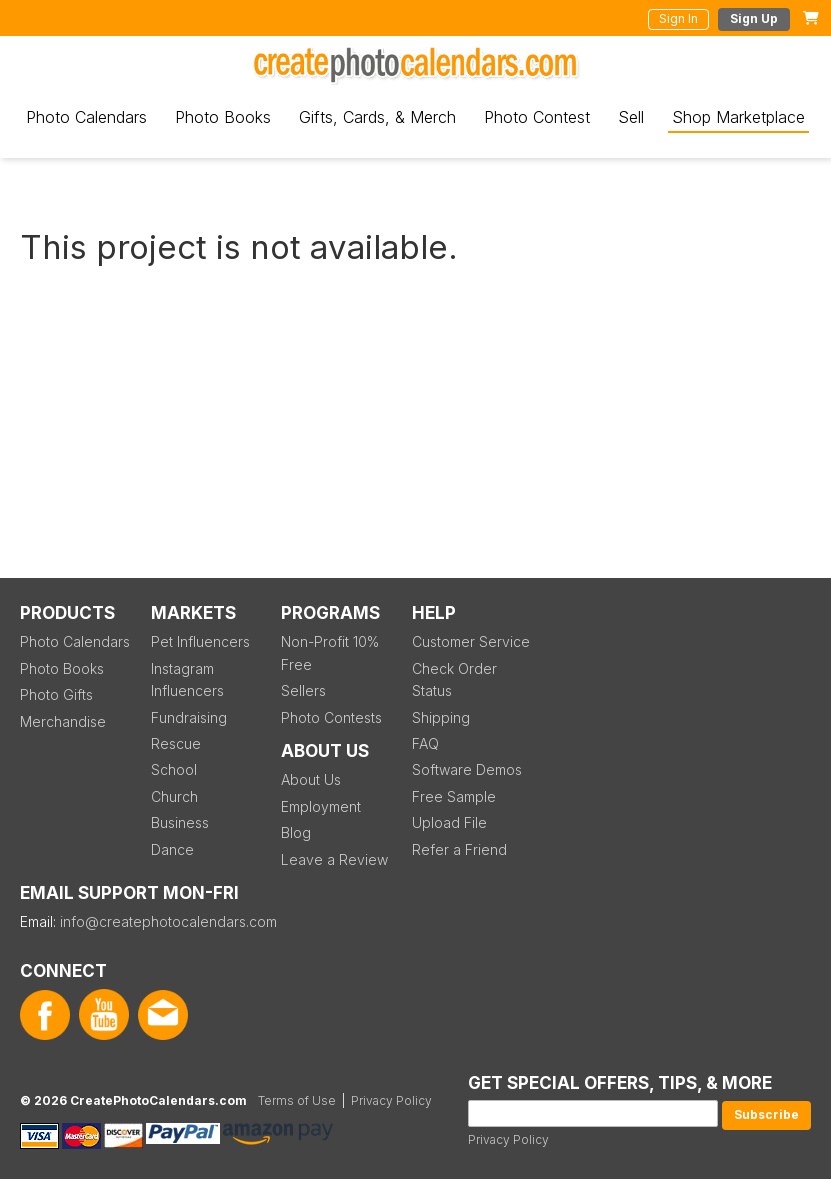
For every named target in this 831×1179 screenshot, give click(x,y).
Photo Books (223, 117)
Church (174, 796)
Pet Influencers (200, 641)
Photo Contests (331, 717)
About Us (311, 779)
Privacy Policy (508, 1139)
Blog (296, 832)
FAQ (425, 743)
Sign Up (754, 18)
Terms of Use (297, 1100)
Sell (631, 117)
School (174, 769)
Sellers (303, 690)
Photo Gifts (56, 694)
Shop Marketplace (738, 117)
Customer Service (471, 641)
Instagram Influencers (187, 679)
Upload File (449, 822)
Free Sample (454, 796)
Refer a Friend (459, 849)
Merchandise (63, 721)
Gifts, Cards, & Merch (377, 117)
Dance (172, 849)
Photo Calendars (86, 117)
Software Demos (467, 769)
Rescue (176, 743)
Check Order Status (454, 679)
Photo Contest (537, 117)
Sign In (678, 18)
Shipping (441, 717)
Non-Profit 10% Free (330, 652)
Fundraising (189, 717)
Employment (321, 806)
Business (180, 822)
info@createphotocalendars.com (168, 921)
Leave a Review (334, 859)
